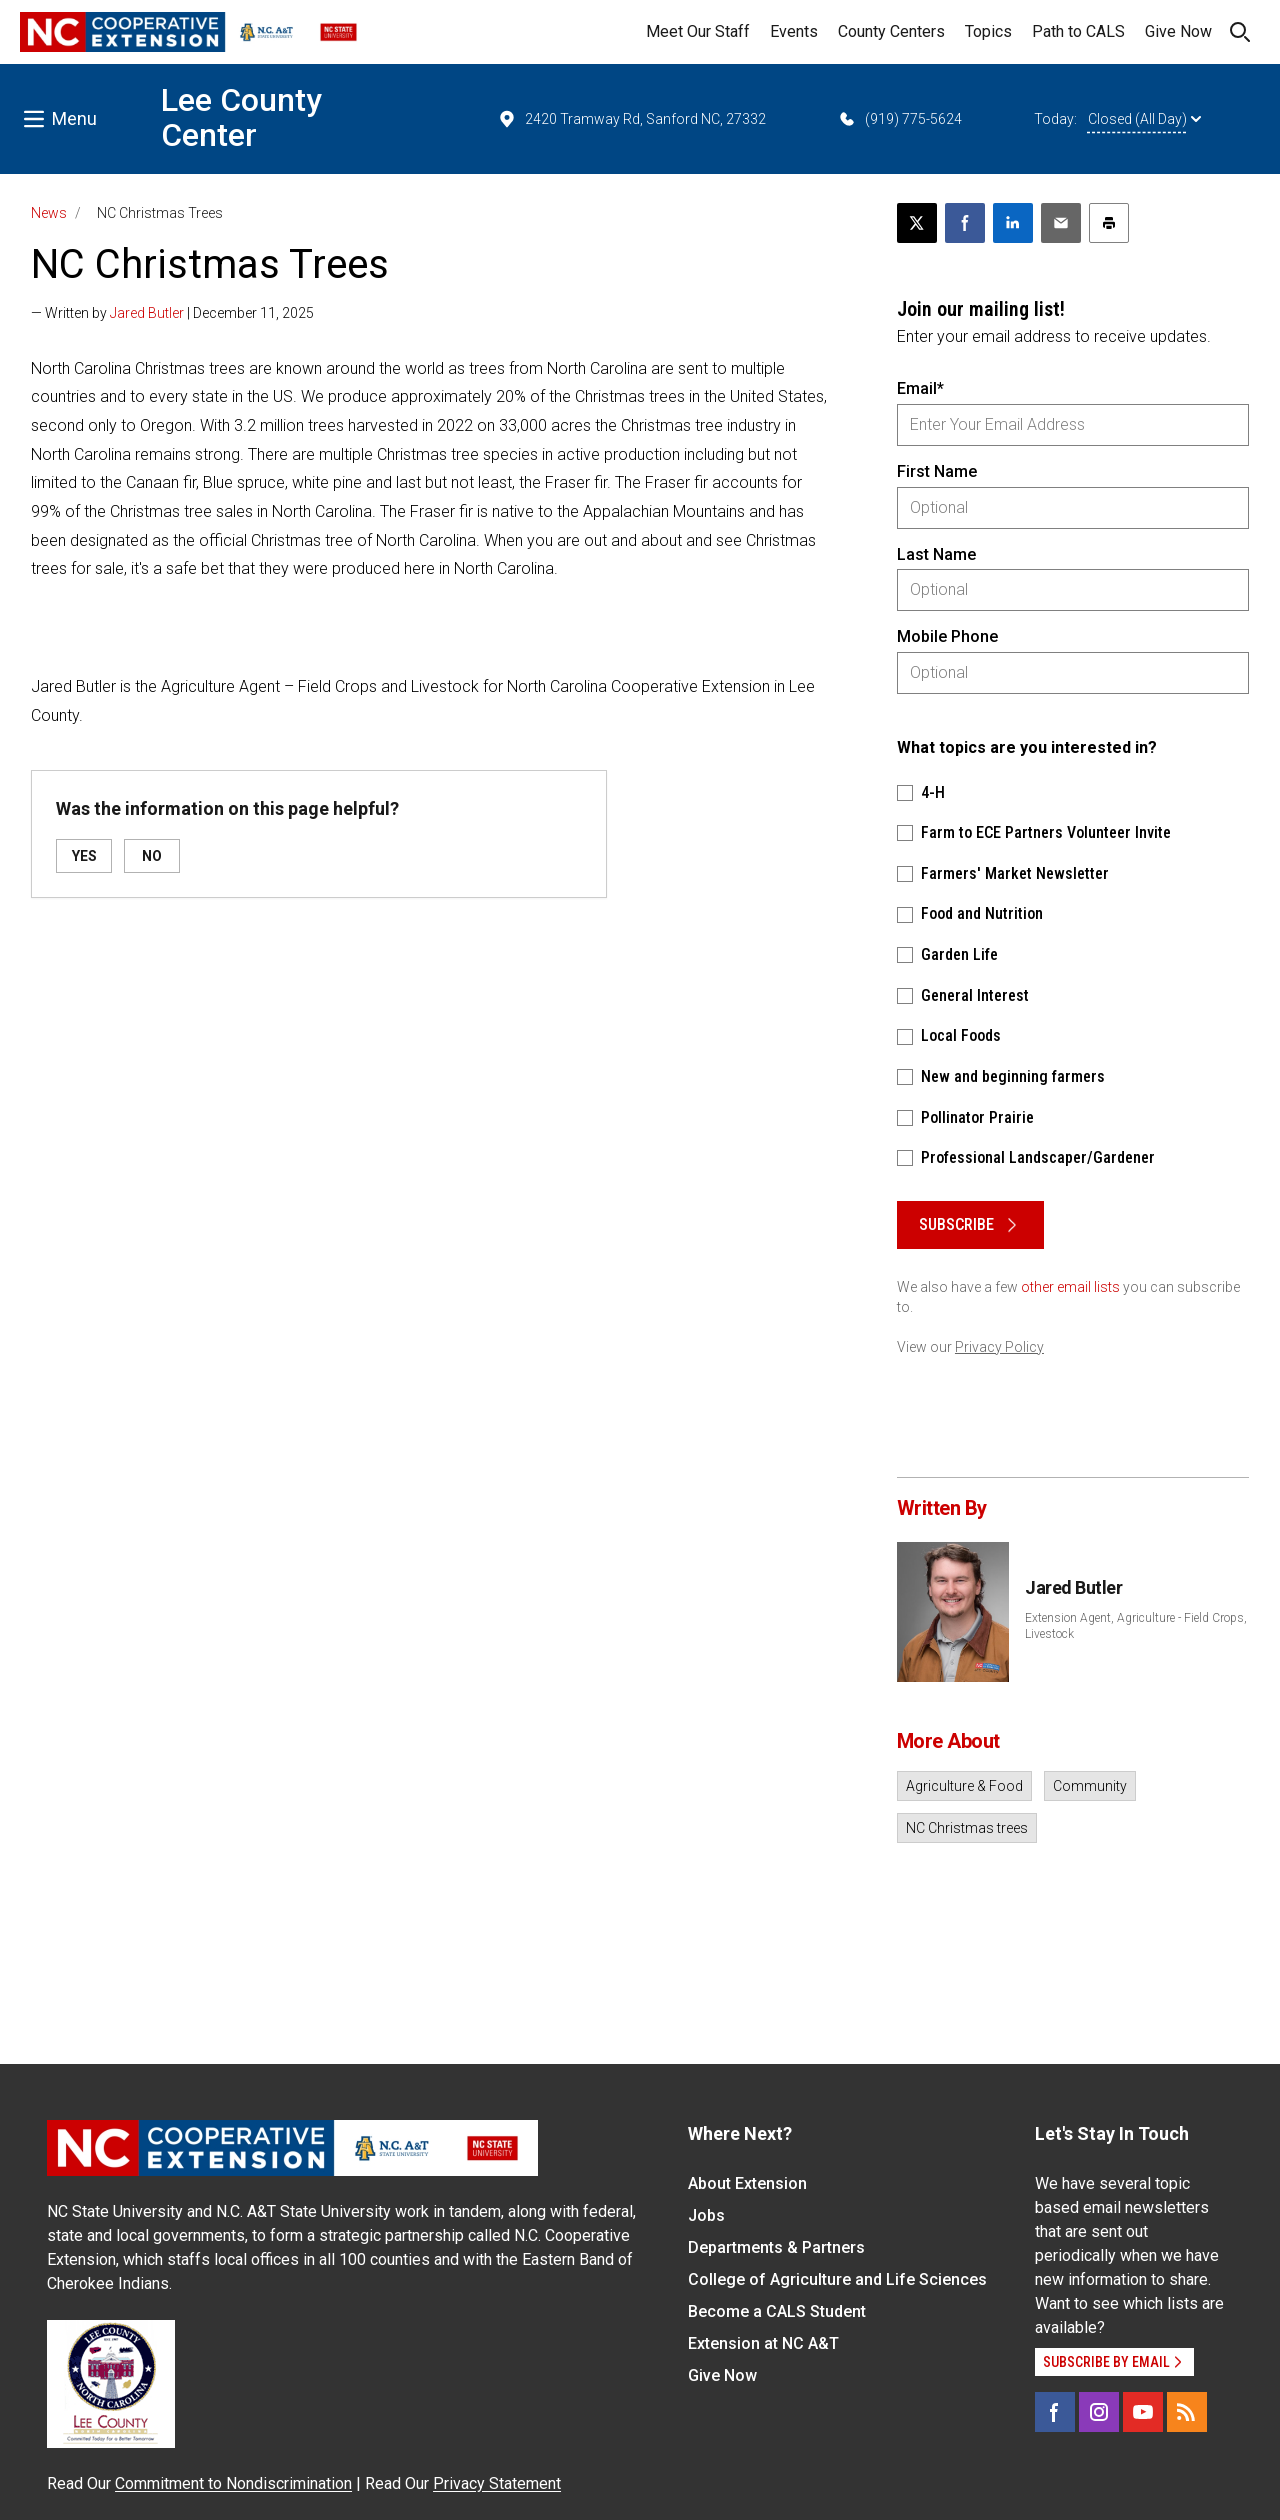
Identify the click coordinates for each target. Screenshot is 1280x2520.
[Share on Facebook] (965, 223)
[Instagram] (1099, 2412)
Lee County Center (241, 117)
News (49, 213)
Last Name (936, 554)
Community (1090, 1786)
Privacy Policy (999, 1347)
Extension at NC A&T (763, 2343)
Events (794, 31)
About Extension (747, 2183)
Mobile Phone (947, 636)
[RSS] (1187, 2412)
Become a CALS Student (777, 2311)
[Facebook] (1055, 2412)
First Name (937, 471)
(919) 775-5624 (899, 119)
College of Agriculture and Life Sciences (837, 2279)
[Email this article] (1061, 223)
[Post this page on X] (917, 223)
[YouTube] (1143, 2412)
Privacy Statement (497, 2483)
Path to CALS (1078, 31)
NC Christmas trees (967, 1828)
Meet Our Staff (698, 31)
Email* (920, 388)
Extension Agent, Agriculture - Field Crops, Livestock (1136, 1626)
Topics (988, 31)
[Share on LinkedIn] (1013, 223)
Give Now (1178, 31)
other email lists (1070, 1287)
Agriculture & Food (964, 1786)
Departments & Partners (776, 2247)
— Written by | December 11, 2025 (172, 313)
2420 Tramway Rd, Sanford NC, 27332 (631, 119)
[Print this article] (1109, 223)
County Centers (891, 31)
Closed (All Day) (1144, 119)
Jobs (706, 2215)
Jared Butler (147, 313)
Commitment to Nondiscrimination (233, 2483)
